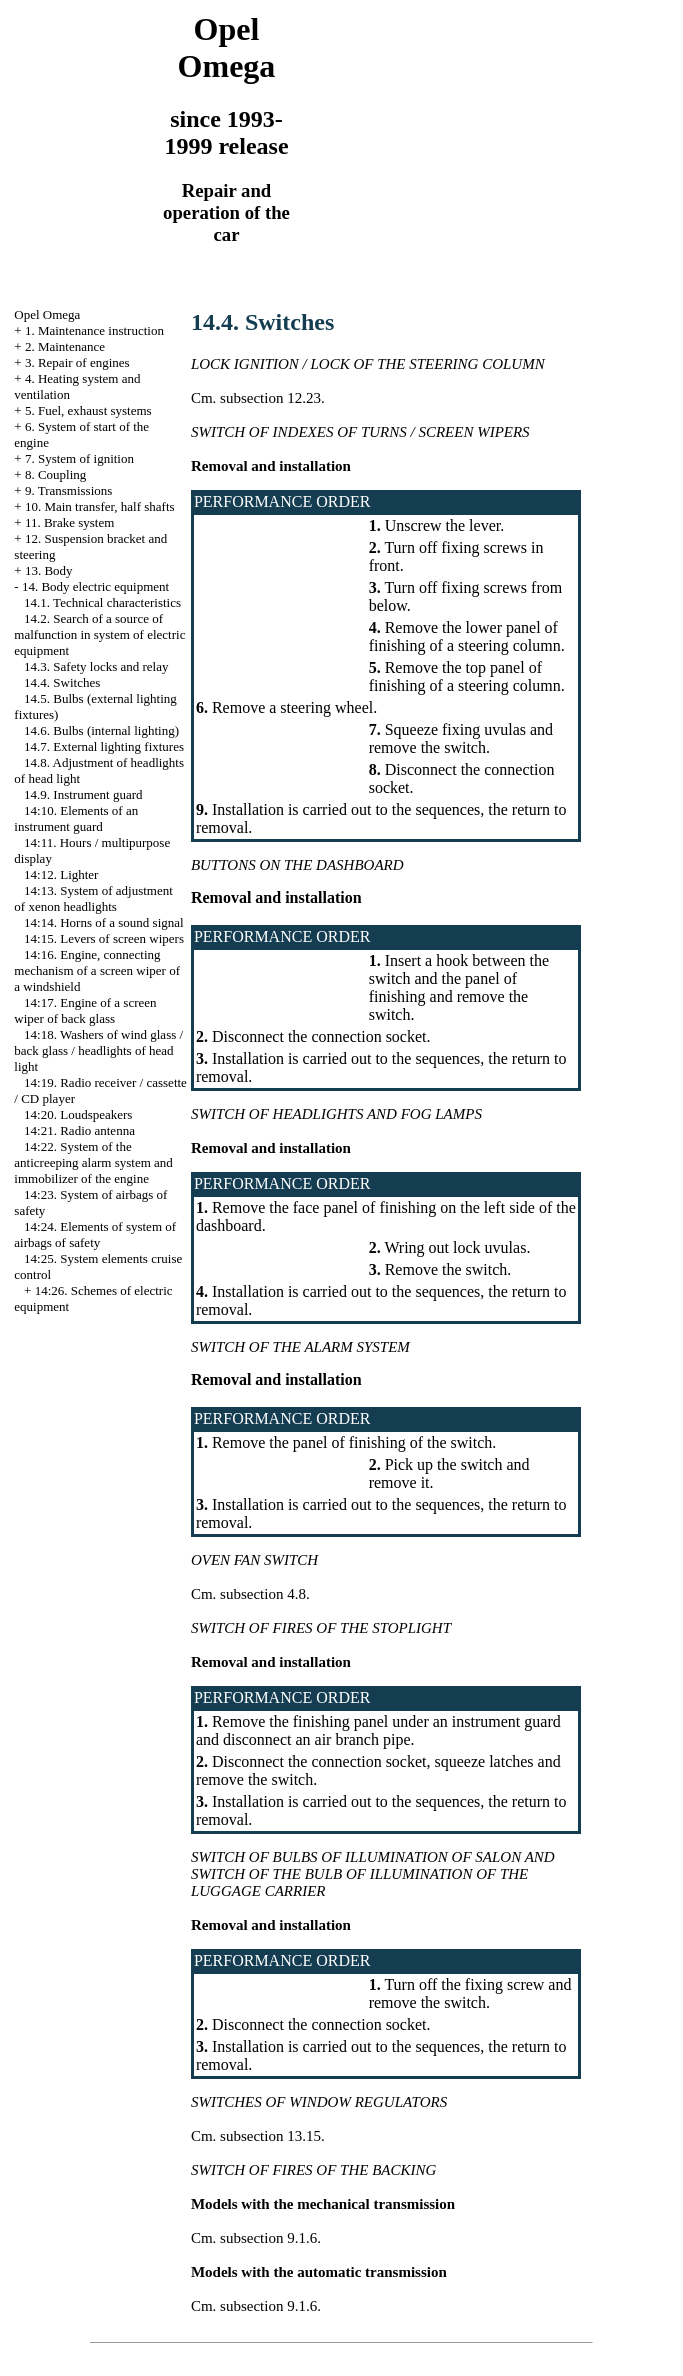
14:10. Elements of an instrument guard (76, 818)
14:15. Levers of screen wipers (104, 938)
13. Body (49, 570)
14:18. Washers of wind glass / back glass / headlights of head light (98, 1050)
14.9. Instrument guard (83, 794)
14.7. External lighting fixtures (104, 746)
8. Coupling (55, 474)
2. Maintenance (65, 346)
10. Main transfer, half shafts (100, 506)
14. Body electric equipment (95, 586)
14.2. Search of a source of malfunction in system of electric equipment (99, 634)
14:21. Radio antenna (79, 1130)
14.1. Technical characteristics (102, 602)
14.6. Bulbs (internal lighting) (101, 730)
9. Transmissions (68, 490)
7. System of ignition (79, 458)
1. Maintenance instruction (94, 330)
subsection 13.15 (270, 2136)
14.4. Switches (62, 682)
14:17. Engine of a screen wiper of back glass (85, 1010)
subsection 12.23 (270, 398)
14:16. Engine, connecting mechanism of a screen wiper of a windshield (97, 970)
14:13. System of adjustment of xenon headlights (93, 898)
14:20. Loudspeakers (78, 1114)
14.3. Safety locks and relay (96, 666)
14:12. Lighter (61, 874)
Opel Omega (47, 314)
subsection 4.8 (263, 1594)
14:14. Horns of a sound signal (104, 922)
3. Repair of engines (77, 362)
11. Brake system (69, 522)
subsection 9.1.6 (268, 2238)
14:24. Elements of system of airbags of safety (95, 1234)
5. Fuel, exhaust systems (88, 410)
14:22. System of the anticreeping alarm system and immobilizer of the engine (93, 1162)
